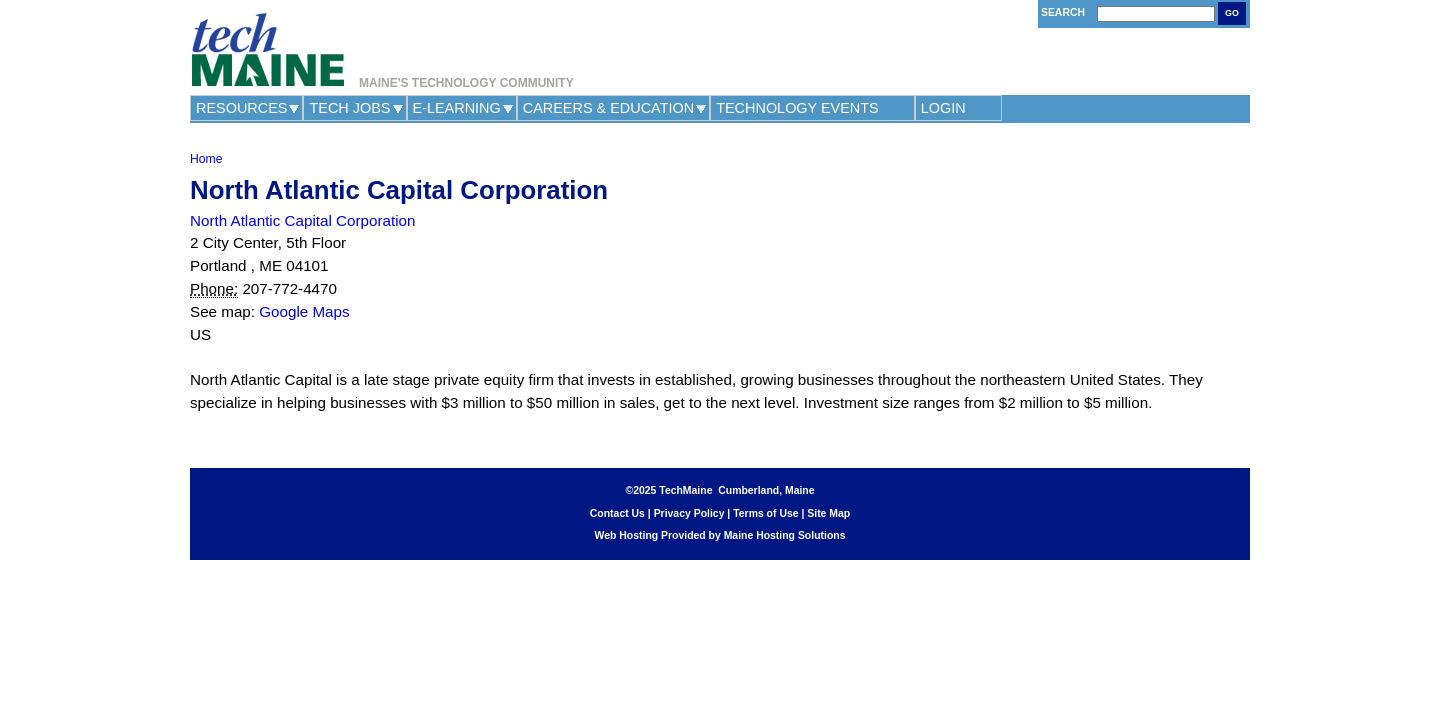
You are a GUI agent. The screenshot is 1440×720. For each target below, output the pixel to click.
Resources (241, 108)
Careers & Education (608, 108)
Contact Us (617, 513)
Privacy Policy (689, 513)
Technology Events (797, 108)
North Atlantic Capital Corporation (302, 220)
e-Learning (457, 108)
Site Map (828, 513)
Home (206, 159)
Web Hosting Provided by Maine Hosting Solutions (720, 535)
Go (1232, 13)
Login (943, 108)
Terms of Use (765, 513)
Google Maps (304, 311)
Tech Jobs (349, 108)
